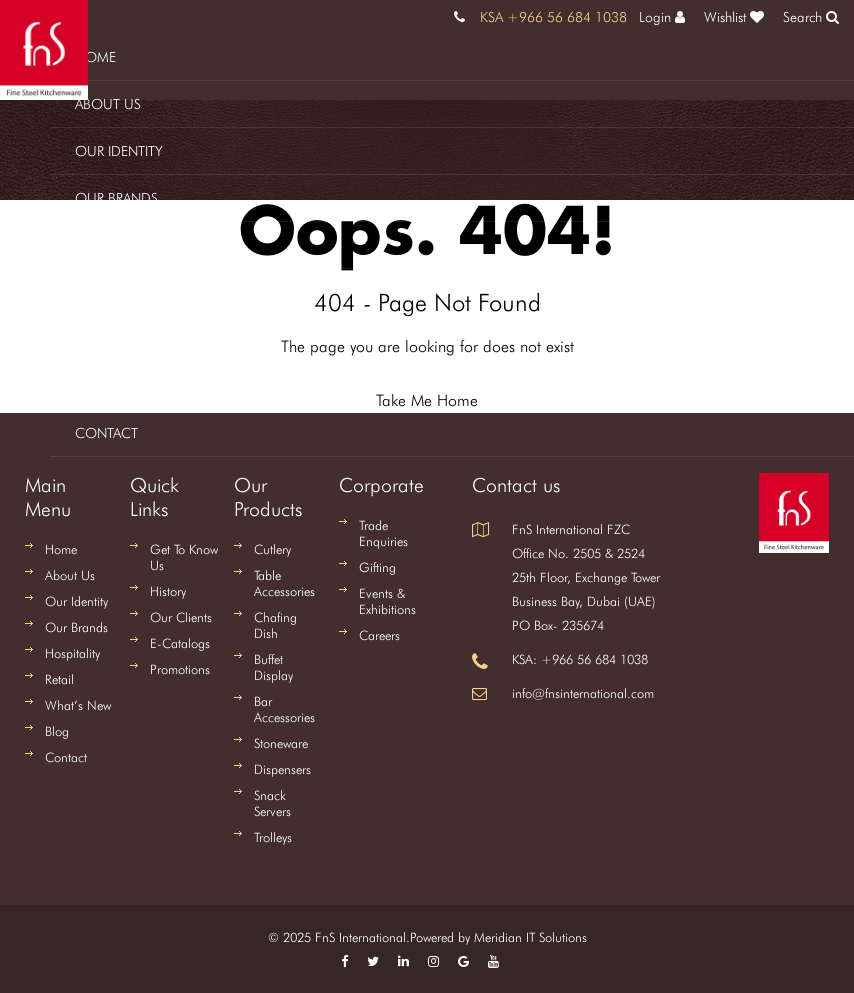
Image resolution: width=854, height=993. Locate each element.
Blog (93, 386)
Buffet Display (273, 667)
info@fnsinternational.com (583, 693)
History (168, 591)
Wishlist (734, 17)
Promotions (180, 669)
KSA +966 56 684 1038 (553, 17)
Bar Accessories (284, 709)
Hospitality (113, 245)
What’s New (78, 705)
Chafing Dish (275, 625)
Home (95, 57)
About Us (70, 575)
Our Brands (116, 198)
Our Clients (181, 617)
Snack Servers (272, 803)
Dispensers (282, 769)
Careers (379, 635)
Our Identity (119, 151)
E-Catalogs (180, 643)
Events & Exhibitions (387, 601)
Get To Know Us (184, 557)
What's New (115, 339)
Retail (93, 292)
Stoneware (281, 743)
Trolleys (273, 837)
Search (811, 17)
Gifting (377, 567)
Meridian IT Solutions (530, 937)
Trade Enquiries (383, 533)
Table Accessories (284, 583)
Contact (106, 433)
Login (662, 17)
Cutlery (272, 549)
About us (108, 104)
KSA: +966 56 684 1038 (580, 659)
